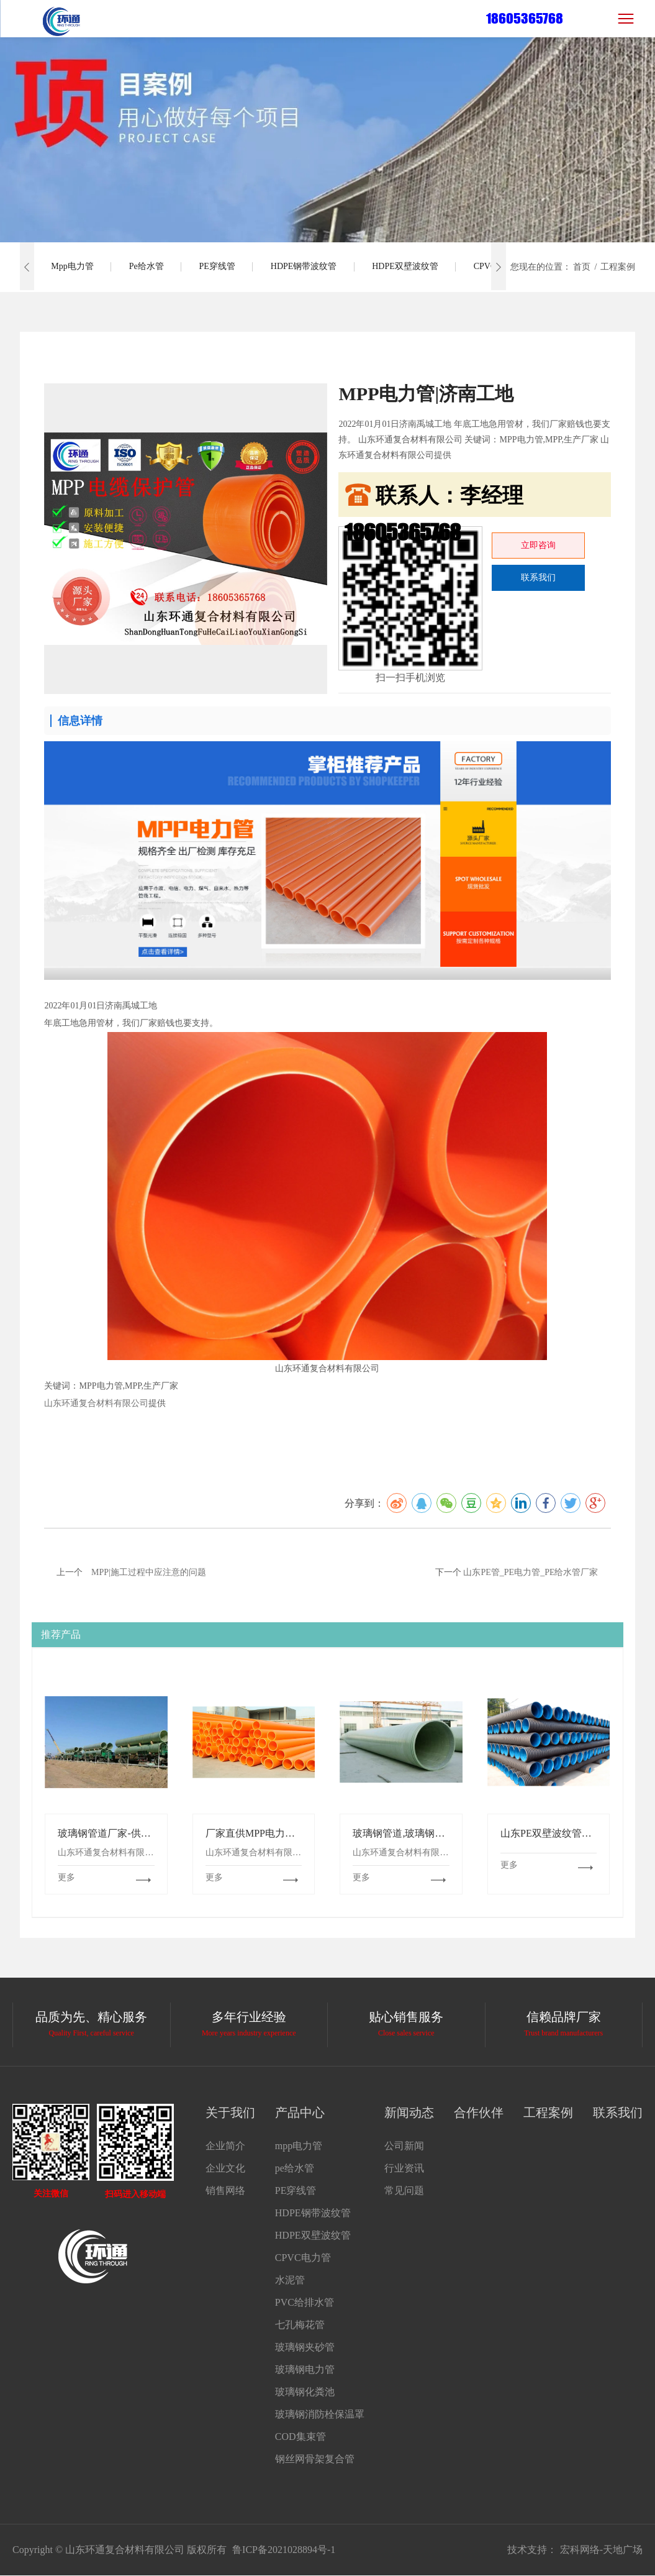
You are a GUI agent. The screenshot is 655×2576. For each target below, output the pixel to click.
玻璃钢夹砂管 (305, 2347)
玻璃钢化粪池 (305, 2391)
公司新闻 (404, 2145)
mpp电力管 (73, 267)
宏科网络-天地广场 (601, 2549)
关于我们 (230, 2112)
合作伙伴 (479, 2112)
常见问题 (404, 2190)
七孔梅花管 (300, 2324)
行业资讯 (404, 2168)
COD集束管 (300, 2436)
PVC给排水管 (304, 2302)
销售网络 (225, 2190)
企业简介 (225, 2145)
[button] (27, 267)
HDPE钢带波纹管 (311, 267)
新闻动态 (409, 2112)
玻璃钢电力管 (305, 2369)
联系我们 (538, 577)
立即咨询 (538, 545)
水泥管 (290, 2280)
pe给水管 (149, 267)
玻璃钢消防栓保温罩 (319, 2414)
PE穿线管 (222, 267)
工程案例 (548, 2112)
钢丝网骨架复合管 (315, 2459)
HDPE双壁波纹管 (414, 267)
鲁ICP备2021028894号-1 (283, 2549)
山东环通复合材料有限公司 (96, 1403)
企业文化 (225, 2168)
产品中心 (300, 2112)
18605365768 (524, 18)
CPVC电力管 (303, 2257)
